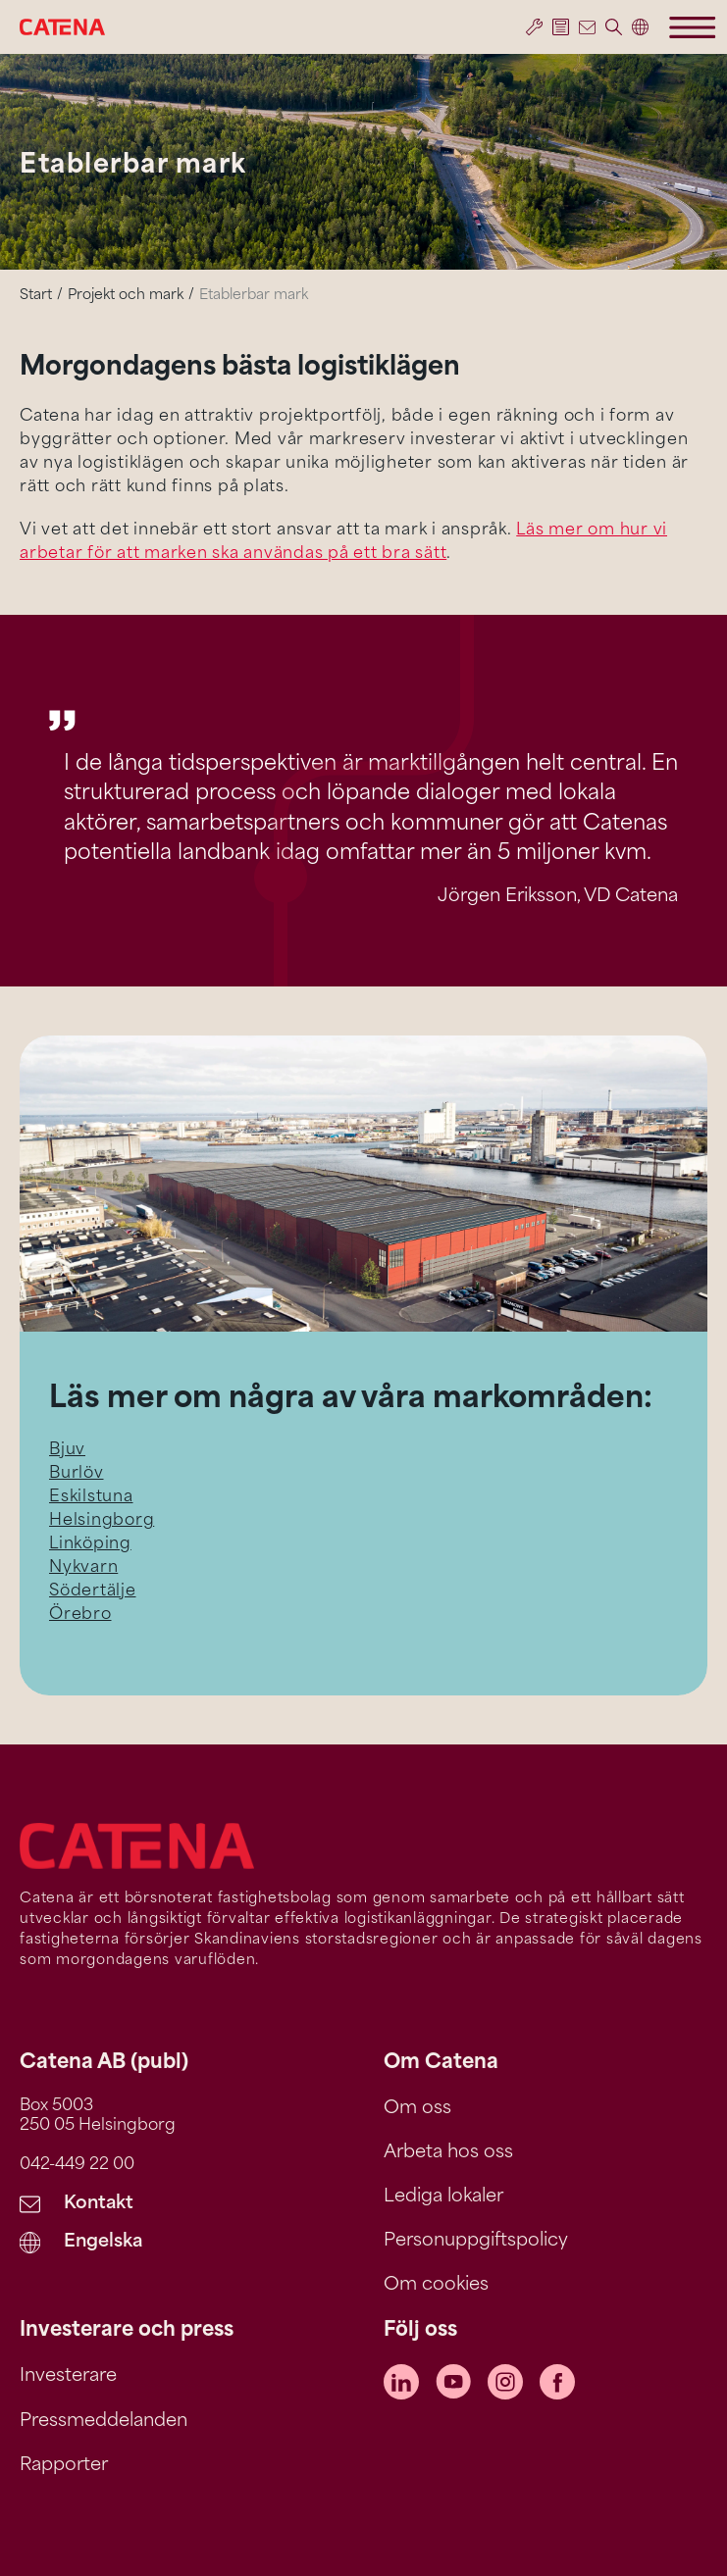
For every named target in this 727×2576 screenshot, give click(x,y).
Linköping (90, 1544)
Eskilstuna (91, 1497)
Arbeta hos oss (448, 2153)
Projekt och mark (125, 295)
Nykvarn (83, 1568)
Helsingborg (101, 1521)
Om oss (417, 2108)
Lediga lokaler (443, 2197)
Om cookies (436, 2285)
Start (36, 295)
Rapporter (64, 2465)
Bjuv (67, 1450)
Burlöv (76, 1474)
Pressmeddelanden (103, 2421)
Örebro (80, 1615)
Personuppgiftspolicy (476, 2241)
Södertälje (92, 1591)
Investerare (68, 2376)
